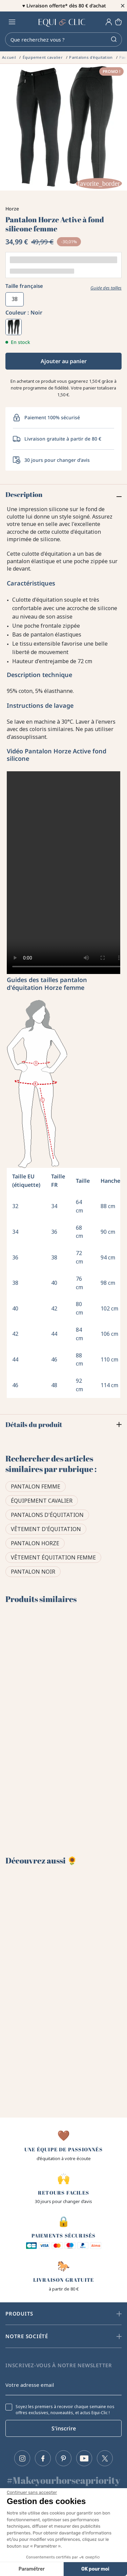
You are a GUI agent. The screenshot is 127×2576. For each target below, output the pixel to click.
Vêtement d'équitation (46, 1529)
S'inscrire (63, 2428)
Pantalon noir (33, 1571)
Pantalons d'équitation (47, 1515)
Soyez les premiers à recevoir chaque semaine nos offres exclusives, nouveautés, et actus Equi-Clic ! (65, 2410)
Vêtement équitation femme (53, 1557)
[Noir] (13, 327)
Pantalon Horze (35, 1543)
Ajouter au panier (64, 361)
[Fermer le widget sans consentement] (31, 2492)
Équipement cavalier (41, 1500)
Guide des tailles (106, 288)
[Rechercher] (63, 39)
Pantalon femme (35, 1486)
